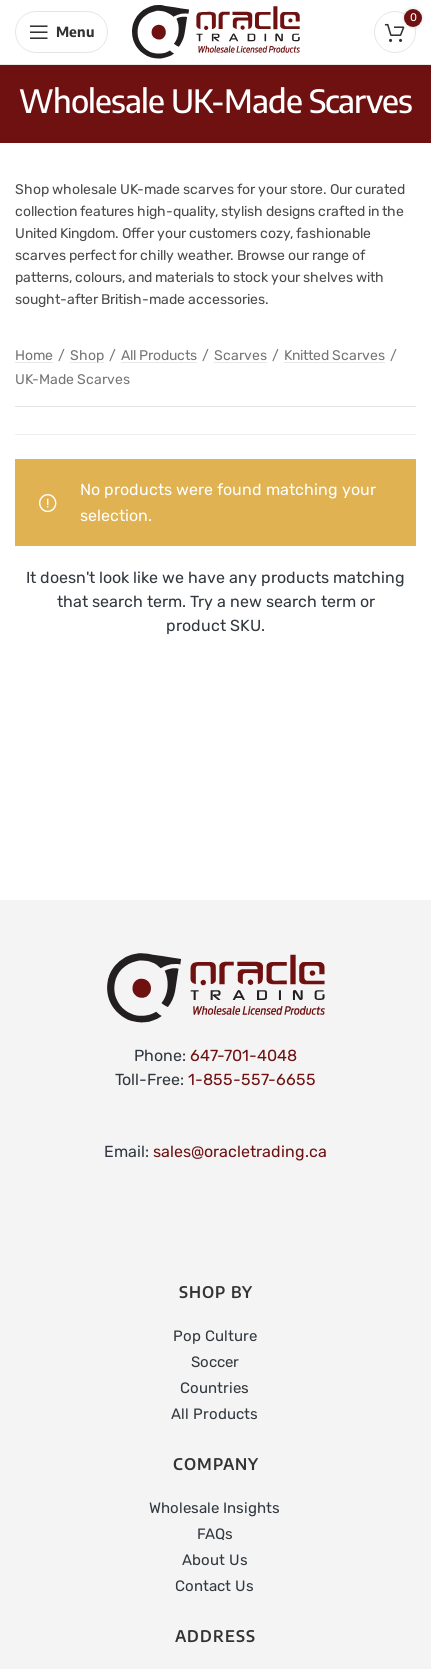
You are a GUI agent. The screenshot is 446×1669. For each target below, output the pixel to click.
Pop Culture (215, 1336)
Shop (87, 355)
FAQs (215, 1534)
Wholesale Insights (214, 1508)
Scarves (240, 355)
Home (34, 355)
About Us (215, 1560)
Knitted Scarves (334, 355)
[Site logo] (216, 30)
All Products (159, 355)
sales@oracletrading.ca (240, 1151)
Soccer (215, 1362)
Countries (214, 1388)
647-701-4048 (243, 1055)
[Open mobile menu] (61, 32)
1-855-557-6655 (252, 1079)
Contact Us (214, 1586)
